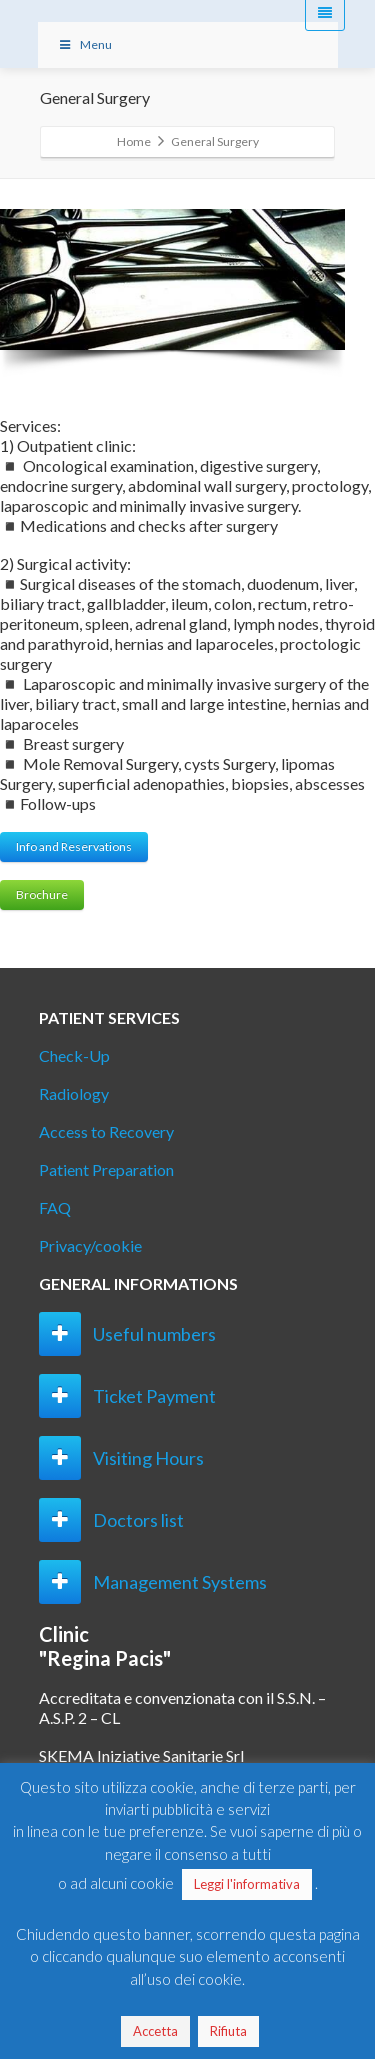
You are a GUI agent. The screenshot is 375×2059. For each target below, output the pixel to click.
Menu (85, 44)
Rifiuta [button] (228, 2031)
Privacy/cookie (90, 1245)
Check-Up (74, 1055)
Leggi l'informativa (247, 1884)
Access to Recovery (106, 1131)
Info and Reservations (74, 846)
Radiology (74, 1093)
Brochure (42, 894)
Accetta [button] (155, 2031)
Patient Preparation (106, 1169)
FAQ (55, 1207)
